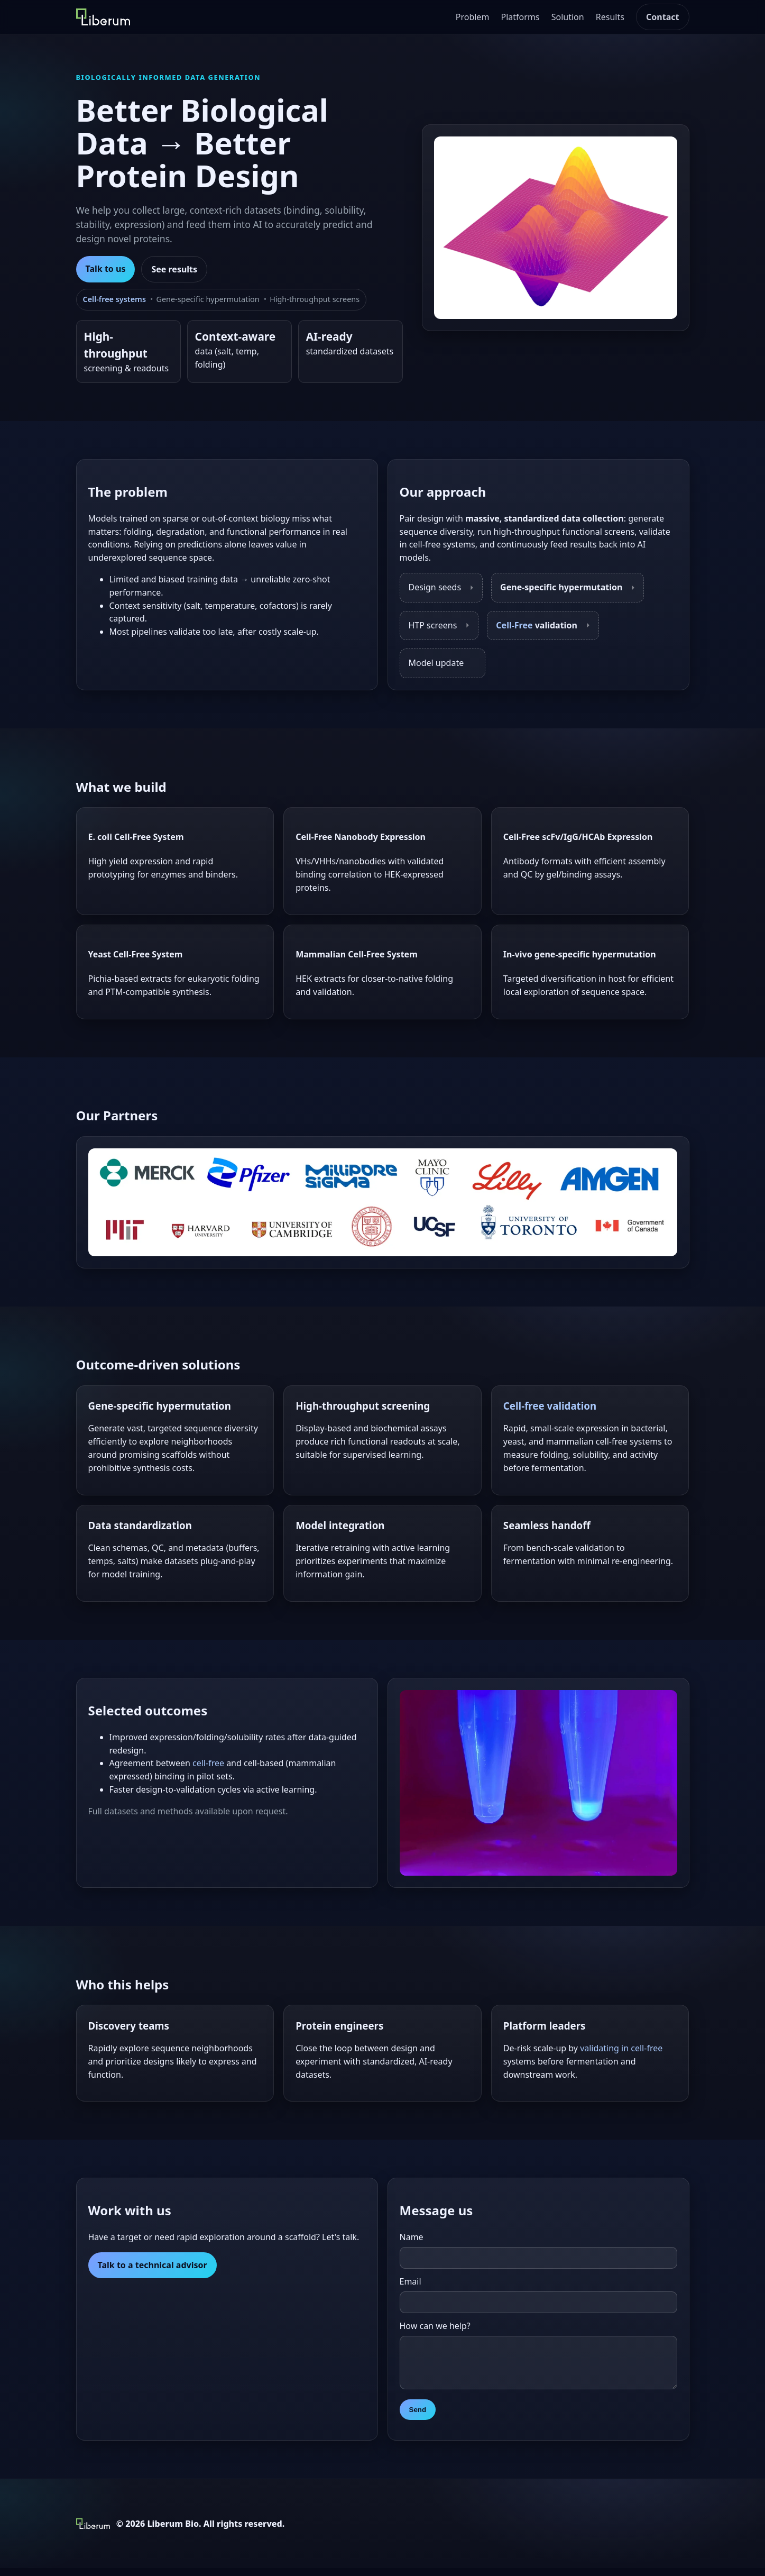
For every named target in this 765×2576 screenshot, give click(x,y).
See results (174, 269)
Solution (567, 17)
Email (410, 2281)
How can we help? (435, 2326)
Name (411, 2237)
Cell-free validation (549, 1405)
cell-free (208, 1763)
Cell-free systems (114, 299)
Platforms (520, 17)
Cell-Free (514, 625)
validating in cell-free (621, 2048)
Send (418, 2418)
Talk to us (106, 269)
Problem (473, 17)
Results (610, 17)
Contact (662, 17)
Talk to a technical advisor (152, 2265)
